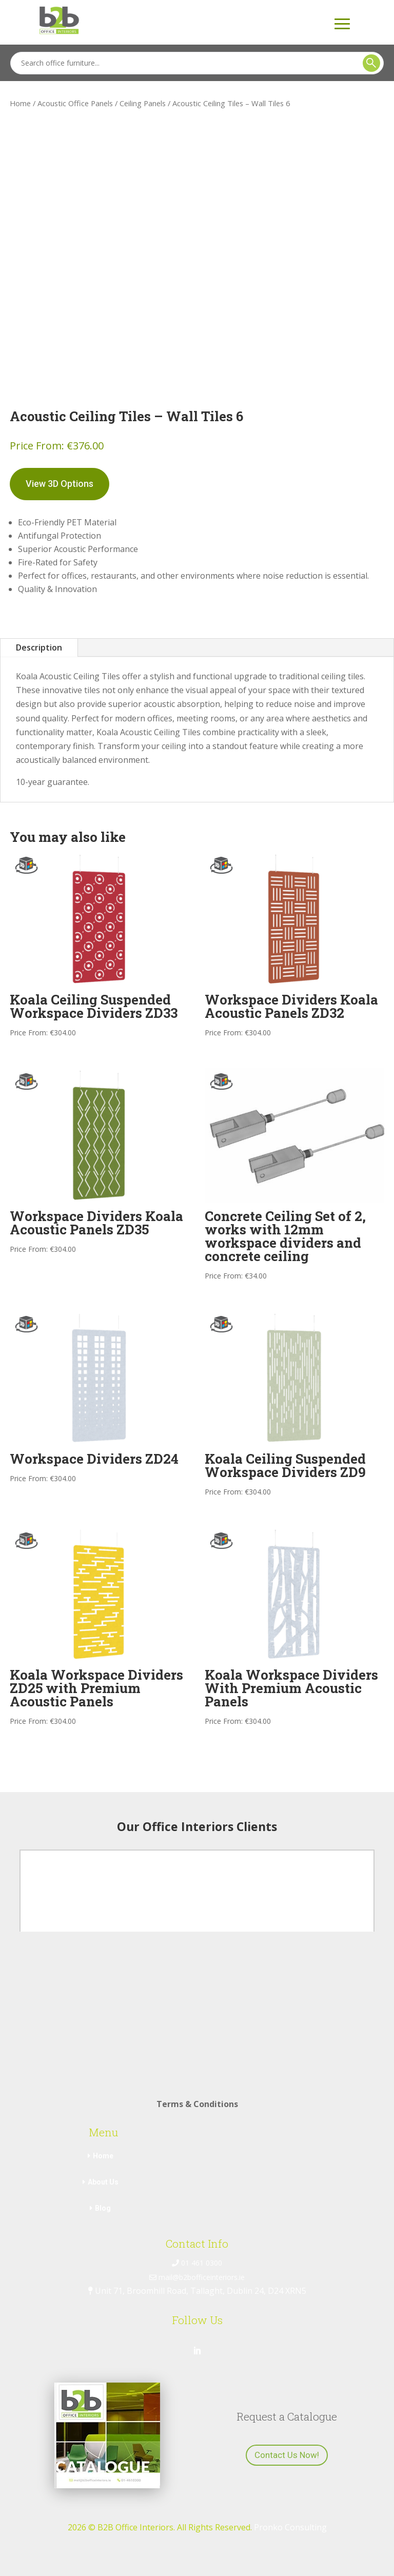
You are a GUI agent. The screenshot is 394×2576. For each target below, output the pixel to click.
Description (39, 647)
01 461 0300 (197, 2263)
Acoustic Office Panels (75, 103)
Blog (103, 2208)
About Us (103, 2182)
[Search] (197, 63)
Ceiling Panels (143, 103)
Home (20, 103)
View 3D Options (59, 483)
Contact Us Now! (286, 2455)
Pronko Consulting (290, 2527)
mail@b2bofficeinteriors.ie (197, 2277)
